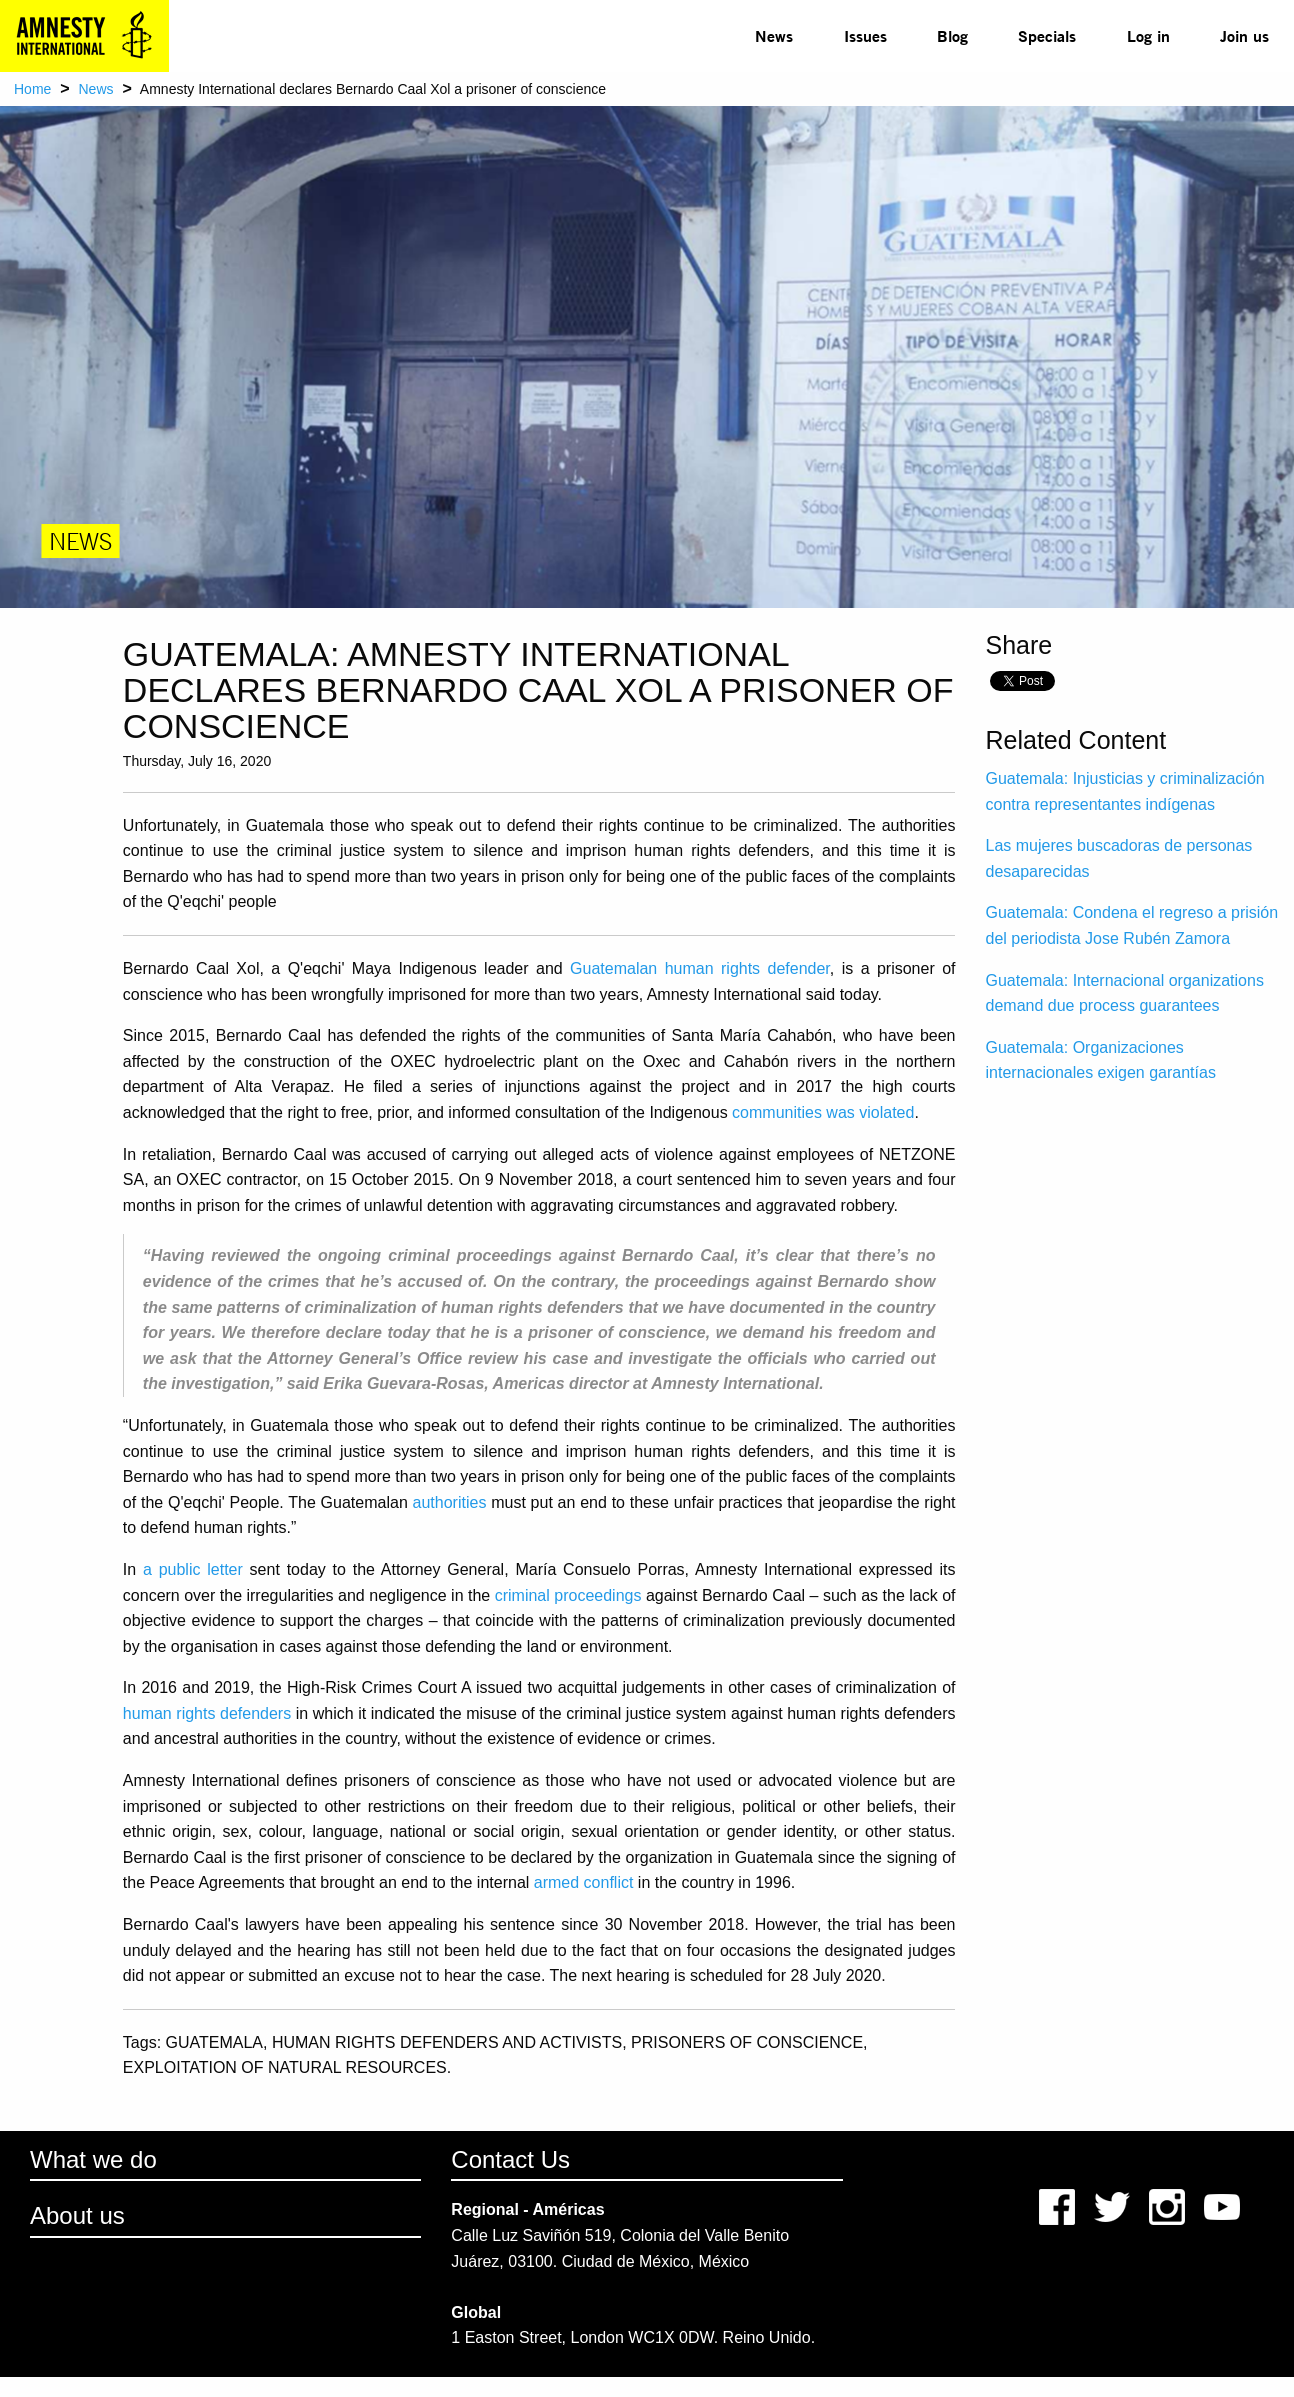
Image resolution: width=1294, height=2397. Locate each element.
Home (32, 89)
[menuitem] (774, 36)
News (774, 35)
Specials (1047, 35)
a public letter (193, 1569)
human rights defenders (207, 1713)
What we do (93, 2159)
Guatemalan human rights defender (700, 968)
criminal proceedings (568, 1595)
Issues (865, 35)
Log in (1148, 35)
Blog (952, 35)
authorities (450, 1502)
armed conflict (584, 1882)
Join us (1244, 35)
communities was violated (823, 1112)
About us (77, 2215)
